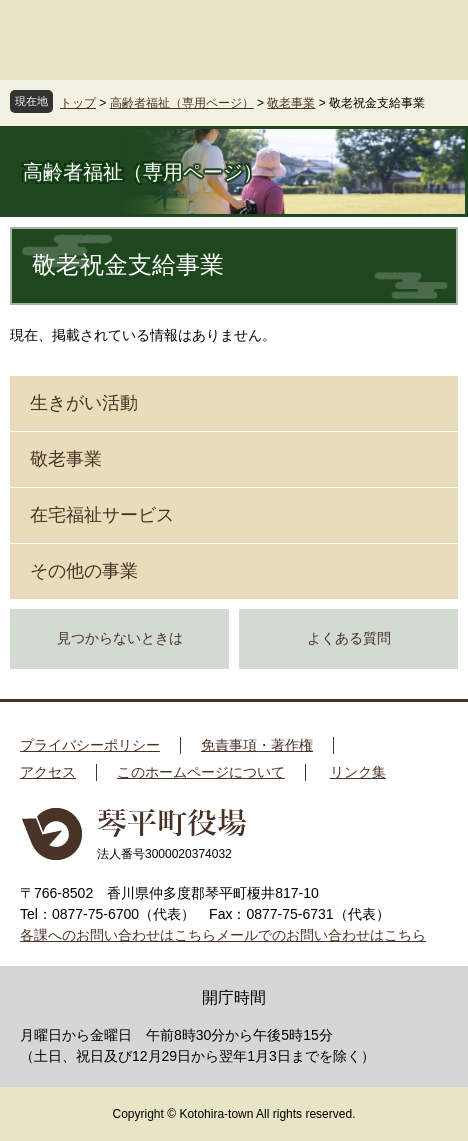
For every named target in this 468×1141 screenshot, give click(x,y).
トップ (78, 103)
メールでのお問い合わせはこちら (321, 935)
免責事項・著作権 (257, 745)
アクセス (48, 772)
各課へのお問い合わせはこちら (118, 935)
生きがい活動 (84, 403)
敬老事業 (291, 103)
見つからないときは (120, 638)
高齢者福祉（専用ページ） (182, 103)
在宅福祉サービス (102, 515)
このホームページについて (201, 772)
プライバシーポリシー (90, 745)
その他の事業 (84, 571)
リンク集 (358, 772)
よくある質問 (349, 638)
